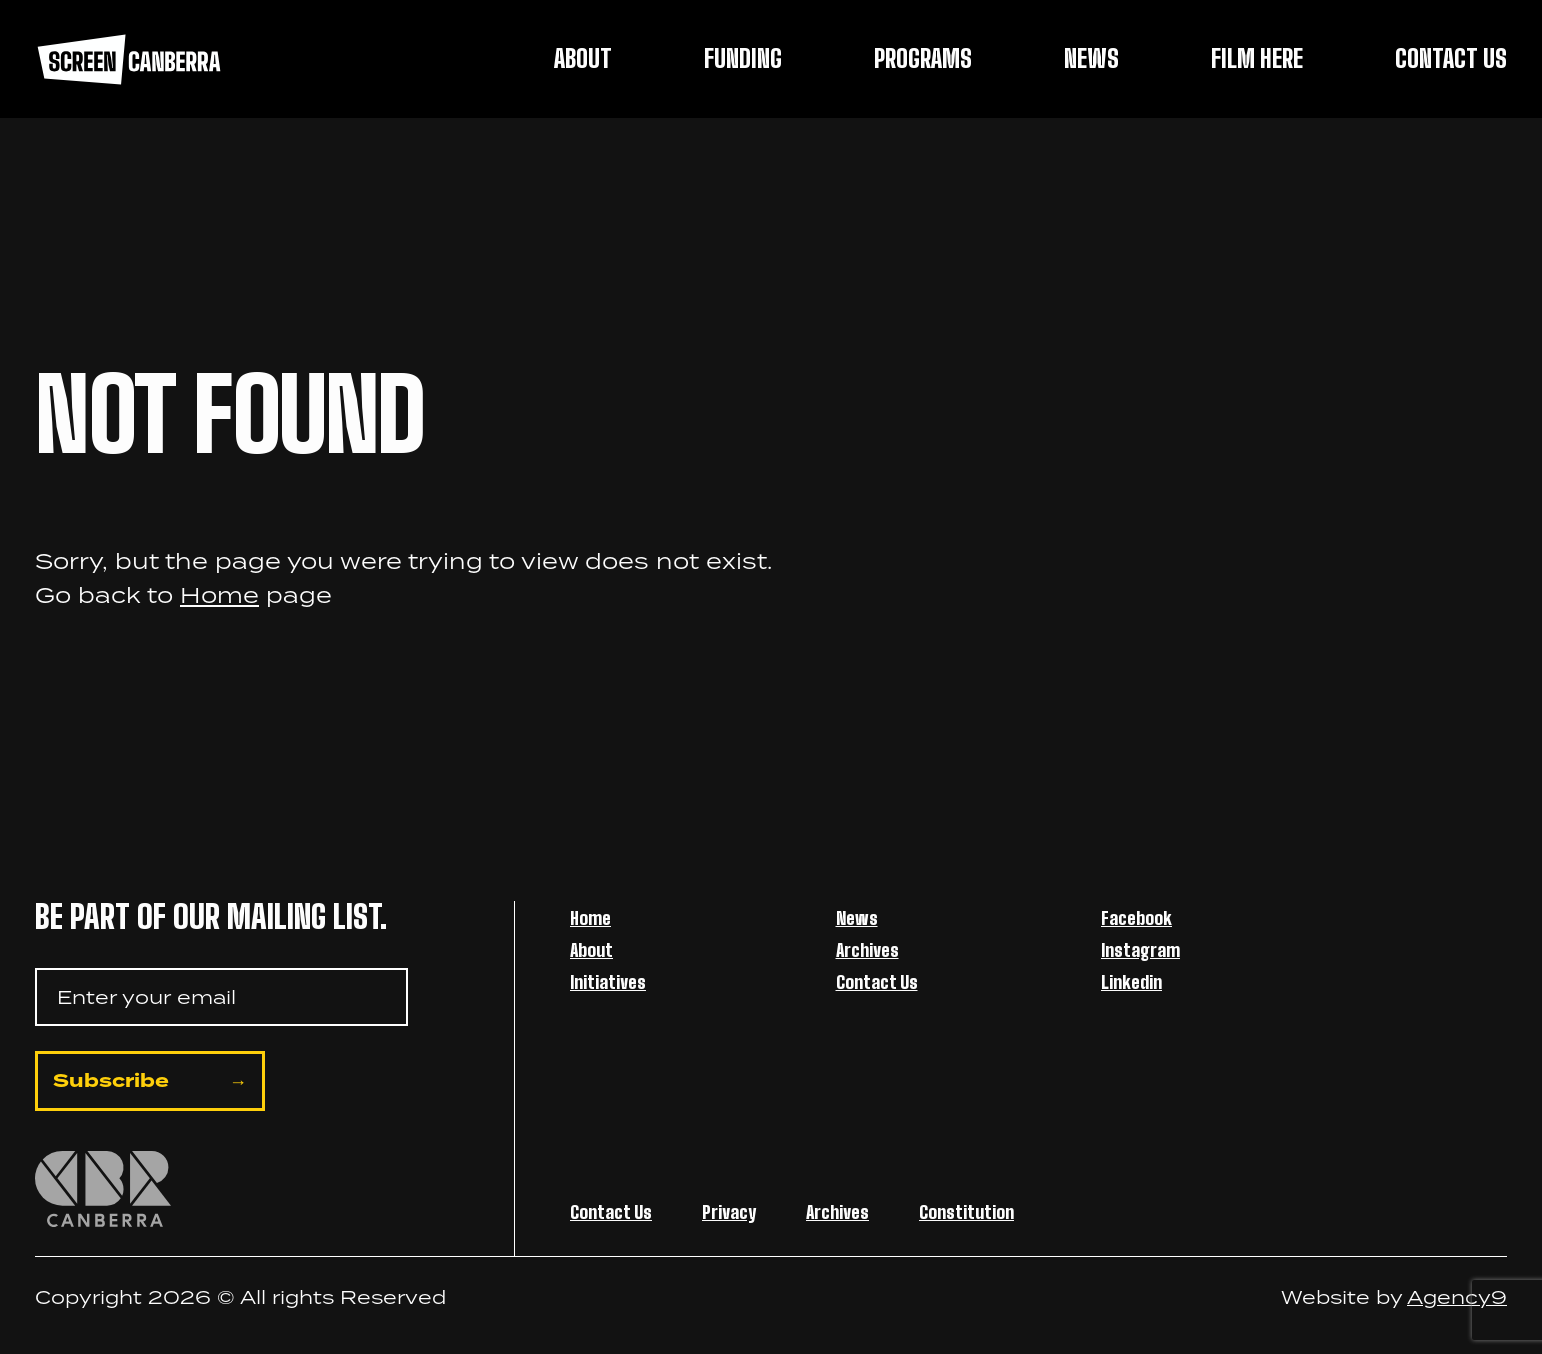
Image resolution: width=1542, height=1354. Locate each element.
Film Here (1257, 58)
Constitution (966, 1212)
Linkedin (1131, 982)
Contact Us (1451, 58)
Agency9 (1457, 1296)
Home (219, 594)
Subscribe (111, 1081)
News (1091, 58)
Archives (867, 950)
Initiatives (608, 982)
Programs (923, 58)
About (583, 58)
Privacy (729, 1212)
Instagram (1140, 950)
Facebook (1136, 918)
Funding (743, 58)
